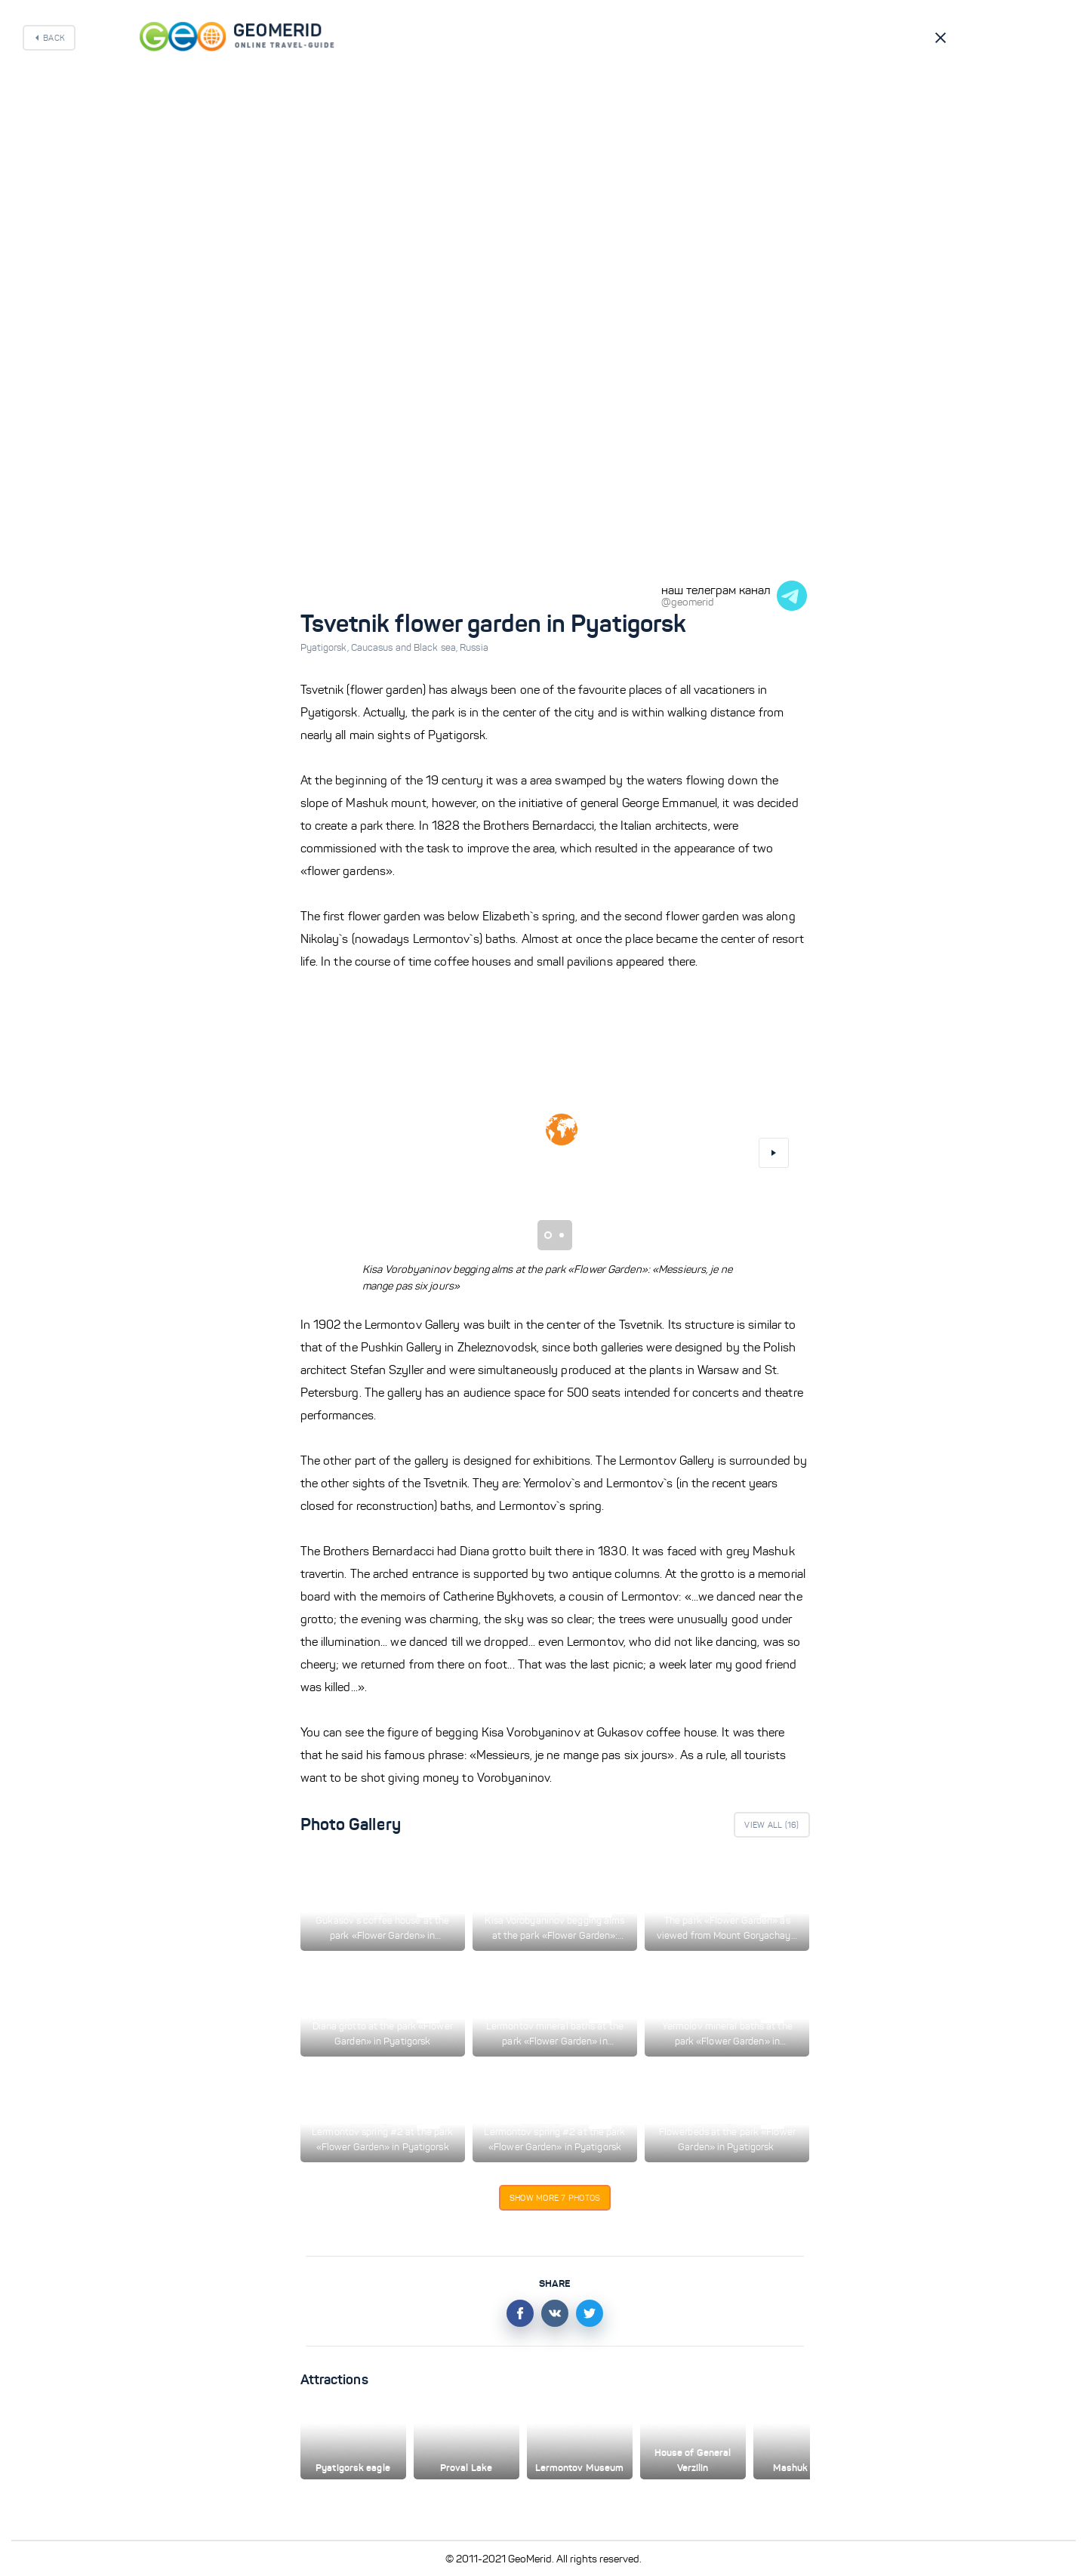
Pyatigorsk (325, 648)
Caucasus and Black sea (405, 648)
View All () (771, 1825)
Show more (555, 2197)
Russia (474, 648)
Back (54, 37)
